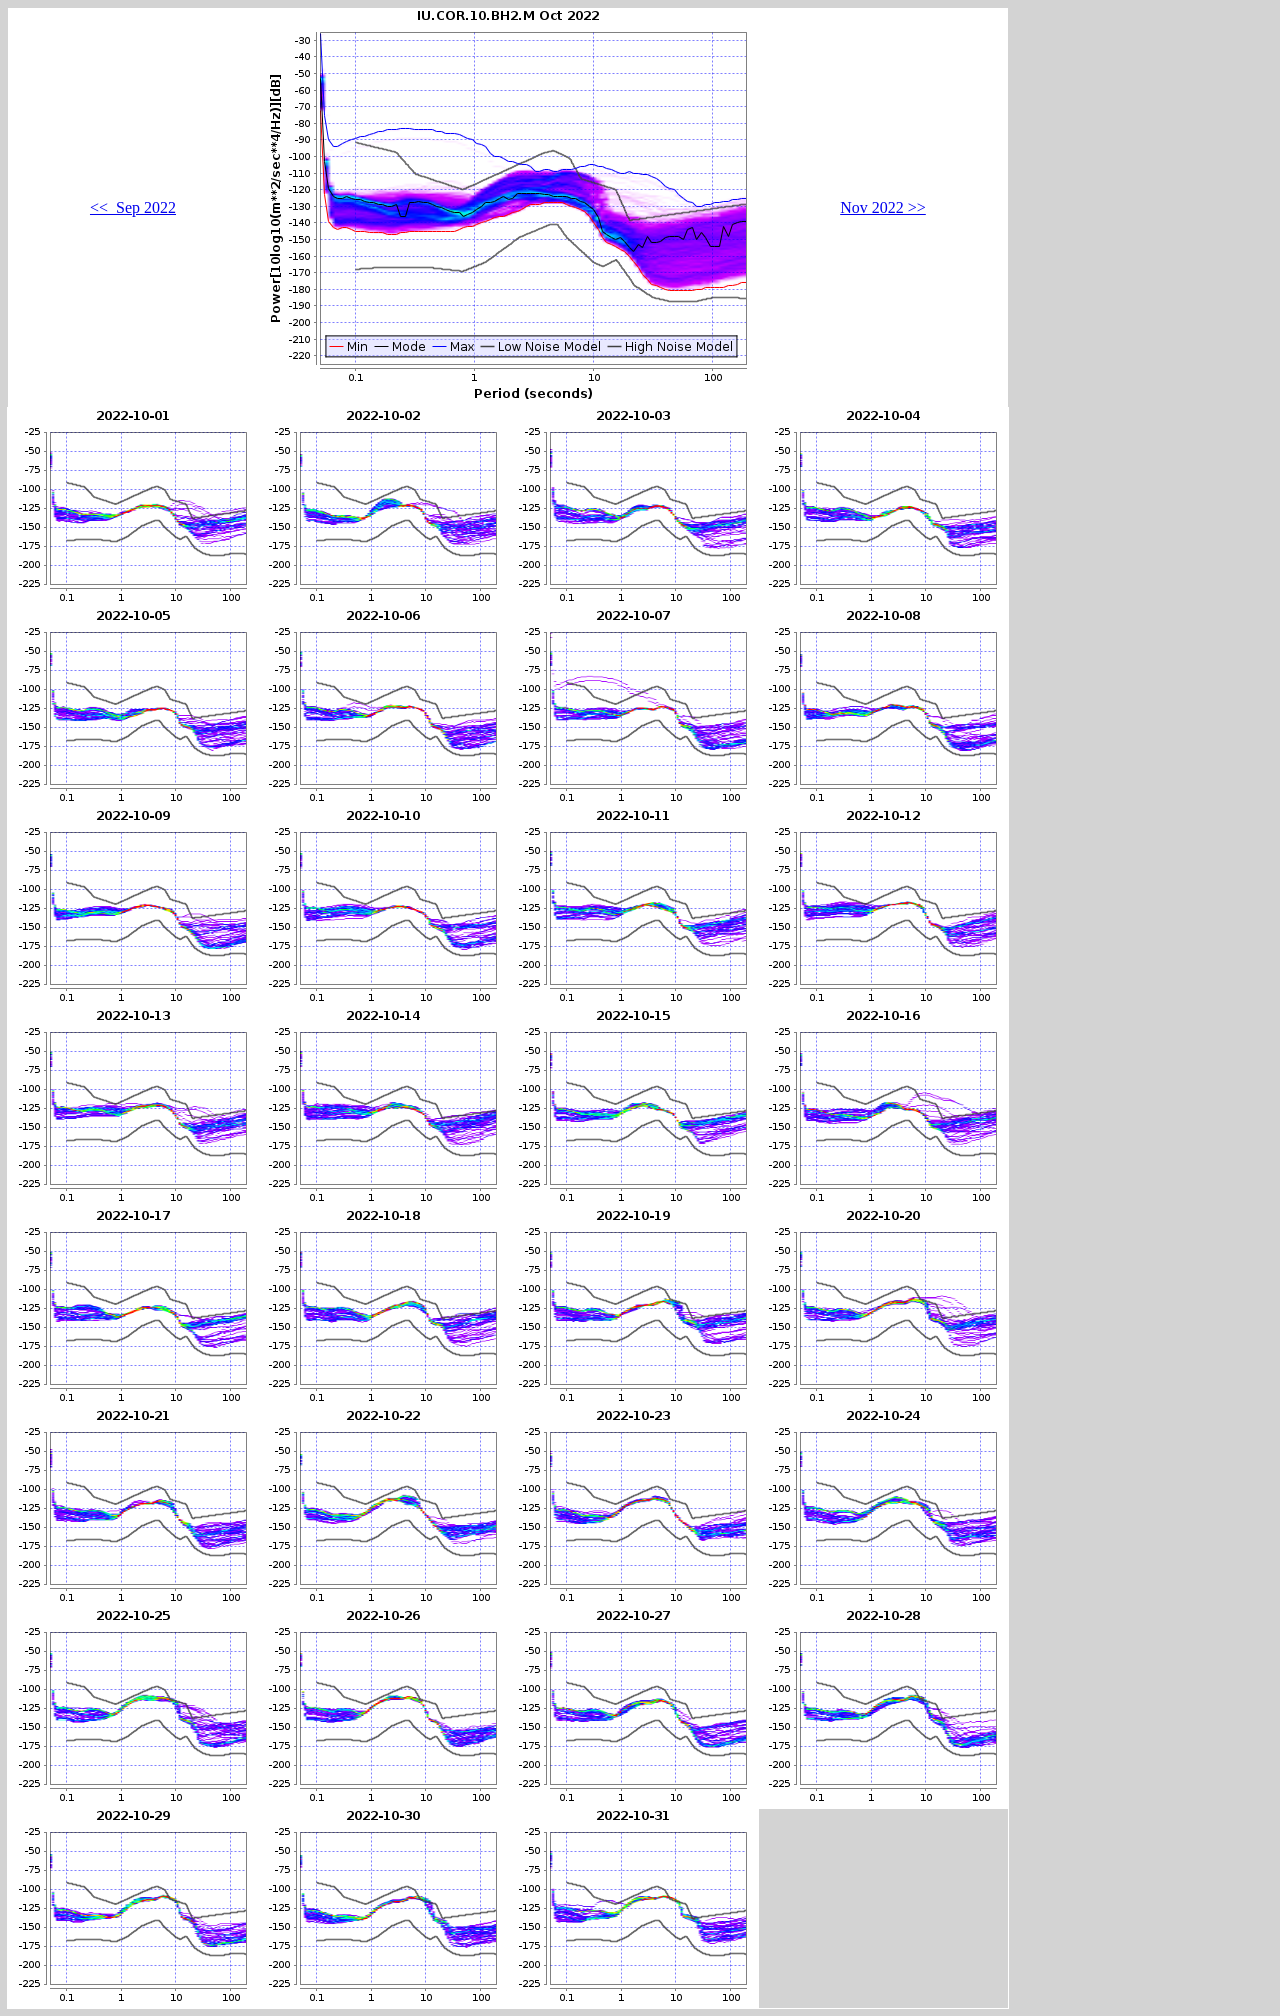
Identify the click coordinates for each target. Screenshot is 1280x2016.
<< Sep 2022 (133, 207)
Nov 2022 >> (883, 207)
